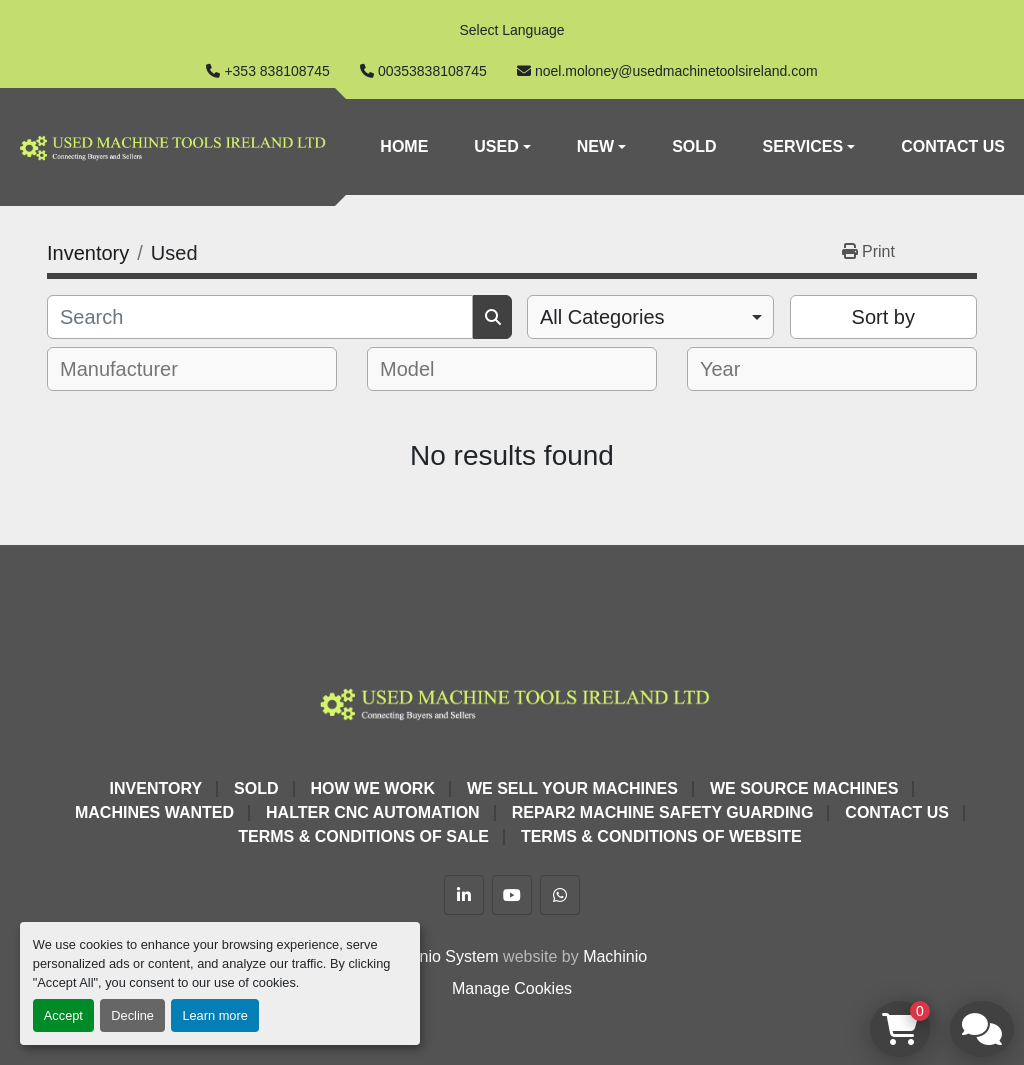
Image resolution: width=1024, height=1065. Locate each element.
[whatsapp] (560, 895)
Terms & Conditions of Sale (363, 836)
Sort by (883, 317)
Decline (132, 1015)
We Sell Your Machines (572, 788)
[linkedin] (464, 895)
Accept (63, 1015)
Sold (694, 146)
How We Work (373, 788)
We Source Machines (804, 788)
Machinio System (438, 956)
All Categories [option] (602, 317)
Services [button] (803, 146)
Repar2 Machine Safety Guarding (663, 812)
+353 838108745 (277, 71)
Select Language (511, 30)
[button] (502, 147)
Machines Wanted (154, 812)
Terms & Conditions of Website (661, 836)
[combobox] (650, 317)
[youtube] (512, 895)
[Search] (260, 317)
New (595, 146)
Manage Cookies (512, 988)
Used (496, 146)
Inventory (156, 788)
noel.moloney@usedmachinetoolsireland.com (676, 71)
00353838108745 (432, 71)
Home (404, 146)
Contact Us (953, 146)
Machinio (615, 956)
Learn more (214, 1015)
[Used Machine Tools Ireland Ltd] (512, 701)
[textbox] (132, 369)
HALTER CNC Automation (373, 812)
